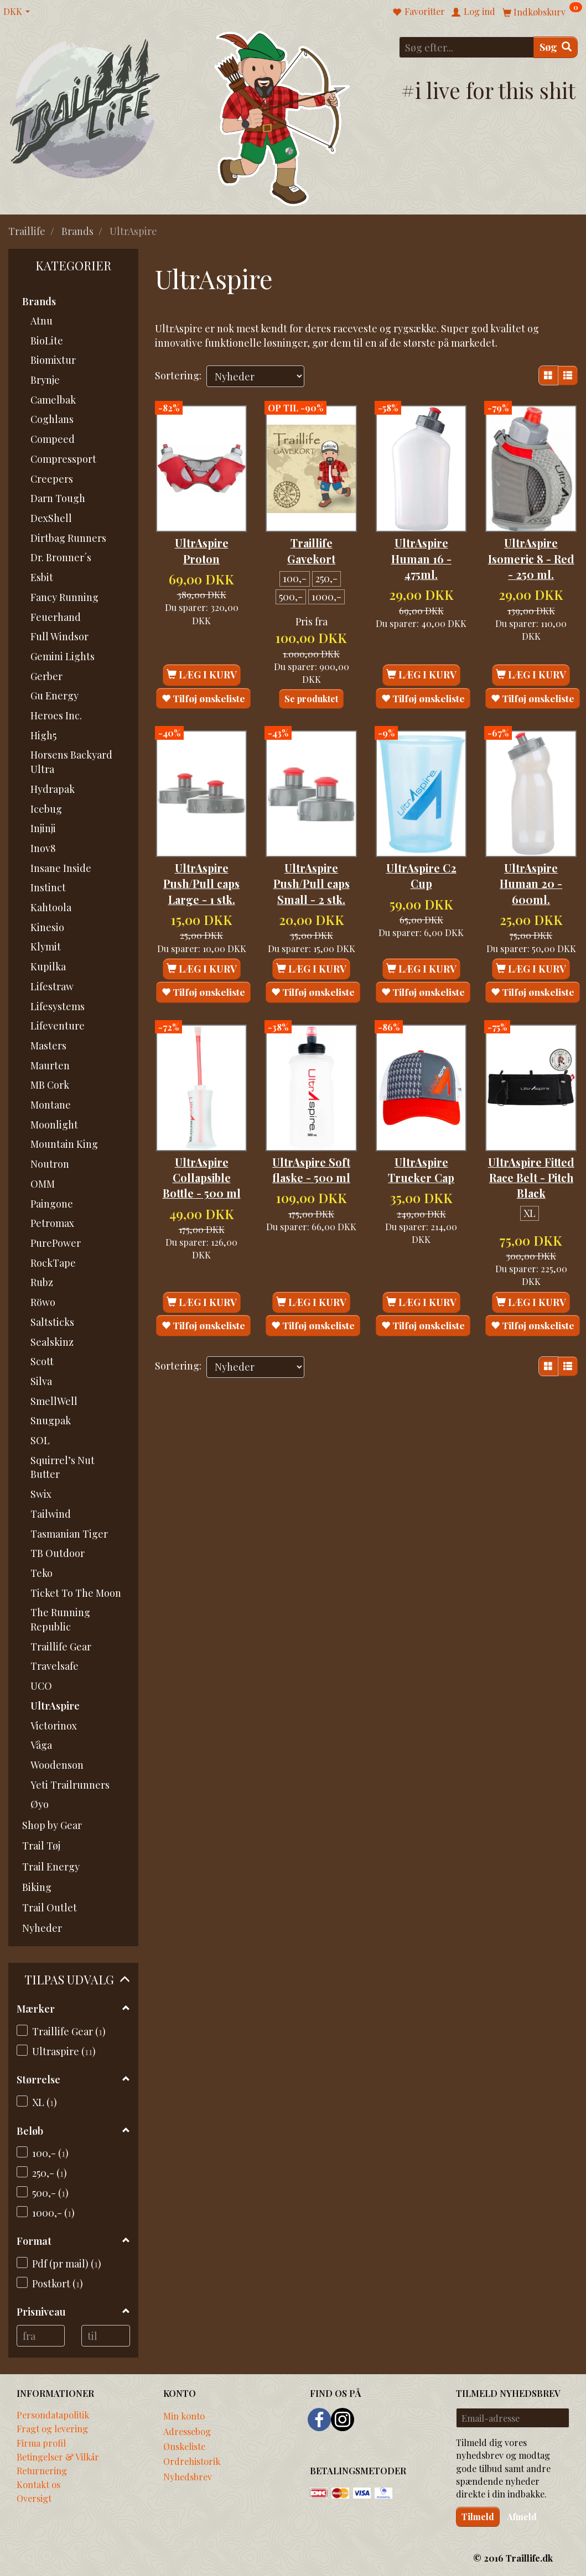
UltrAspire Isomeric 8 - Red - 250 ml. (531, 544)
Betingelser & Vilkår (58, 2456)
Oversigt (34, 2498)
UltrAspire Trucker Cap (421, 1142)
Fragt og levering (52, 2428)
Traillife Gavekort (311, 536)
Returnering (42, 2470)
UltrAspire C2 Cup (421, 848)
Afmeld (522, 2516)
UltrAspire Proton (202, 536)
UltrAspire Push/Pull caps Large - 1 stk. (201, 856)
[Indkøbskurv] (542, 11)
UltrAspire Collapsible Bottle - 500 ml (202, 1150)
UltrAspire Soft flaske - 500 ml (311, 1142)
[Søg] (555, 47)
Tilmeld (477, 2516)
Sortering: (178, 375)
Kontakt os (38, 2484)
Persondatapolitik (53, 2414)
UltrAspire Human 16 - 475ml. (421, 544)
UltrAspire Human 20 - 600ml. (531, 856)
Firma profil (41, 2443)
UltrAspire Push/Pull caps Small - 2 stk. (311, 856)
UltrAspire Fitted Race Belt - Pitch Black (530, 1157)
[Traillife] (85, 108)
